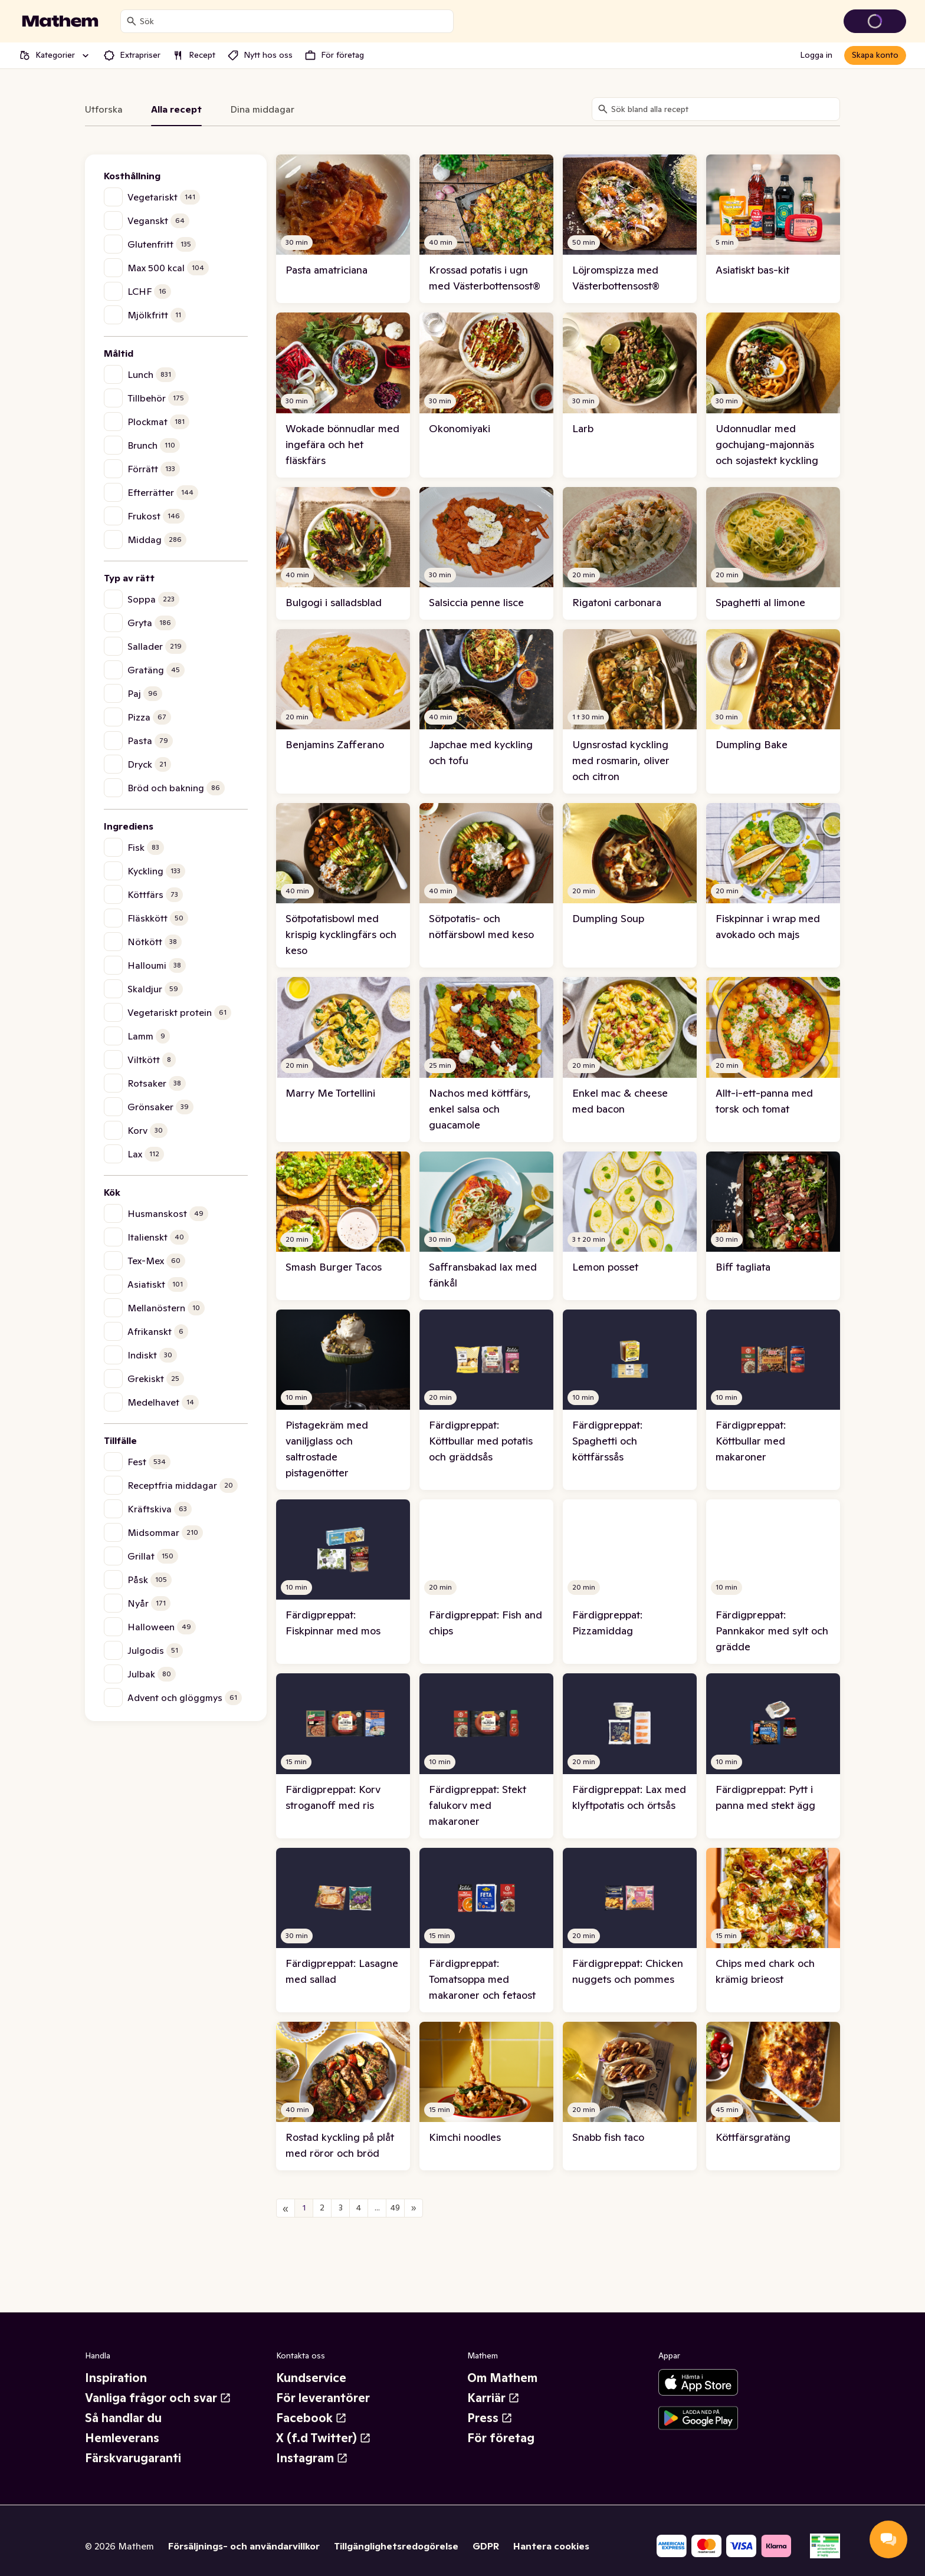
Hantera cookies (551, 2546)
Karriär (493, 2398)
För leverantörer (323, 2398)
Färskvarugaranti (133, 2458)
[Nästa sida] (413, 2208)
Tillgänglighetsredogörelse (396, 2546)
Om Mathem (502, 2378)
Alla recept (176, 109)
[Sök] (131, 21)
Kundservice (311, 2378)
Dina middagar (262, 109)
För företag (500, 2438)
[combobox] (294, 21)
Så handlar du (123, 2418)
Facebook (311, 2418)
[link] (343, 228)
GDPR (486, 2546)
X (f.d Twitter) (323, 2438)
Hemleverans (122, 2438)
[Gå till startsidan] (60, 21)
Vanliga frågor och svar (158, 2398)
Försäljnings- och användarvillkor (244, 2546)
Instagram (312, 2458)
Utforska (104, 109)
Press (490, 2418)
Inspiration (116, 2378)
